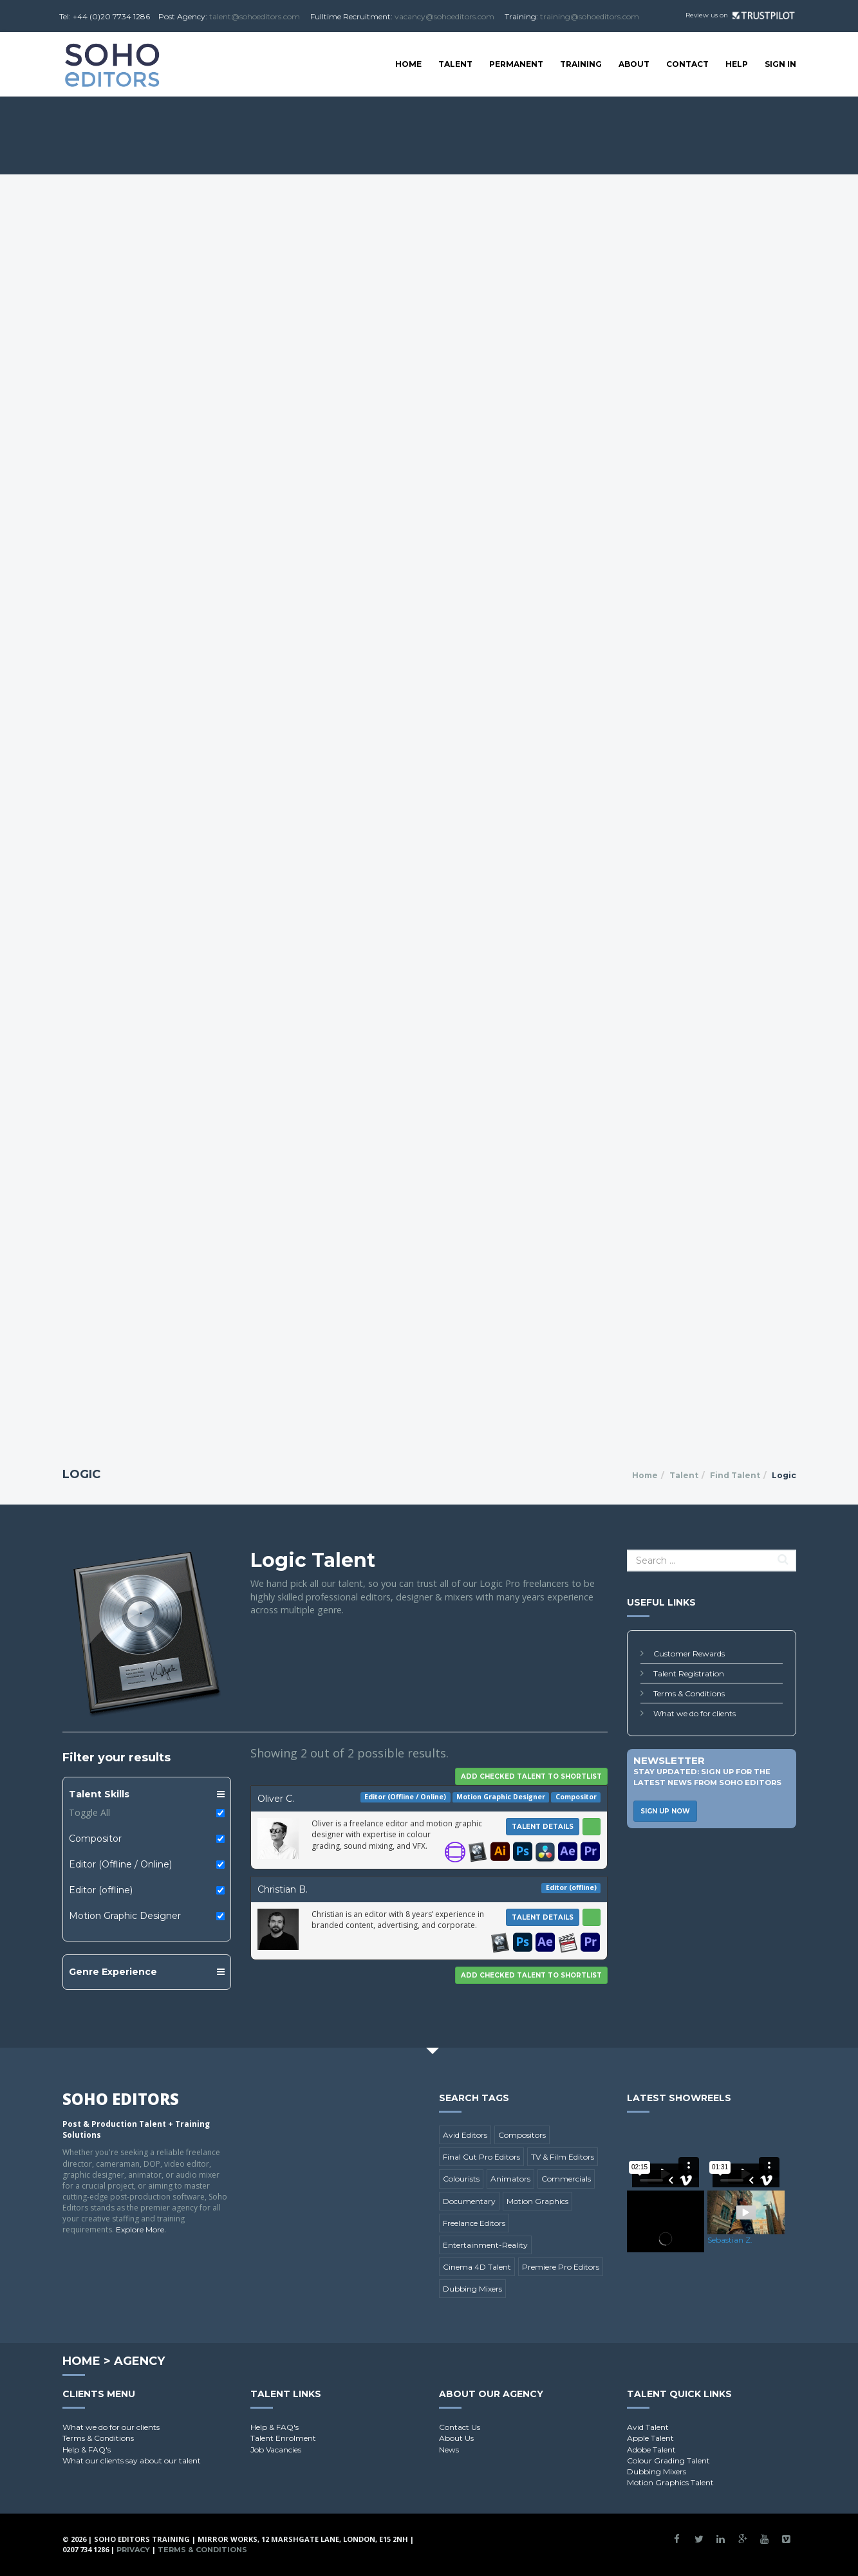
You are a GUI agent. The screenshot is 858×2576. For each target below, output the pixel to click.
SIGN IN (780, 64)
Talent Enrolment (283, 2438)
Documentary (469, 2201)
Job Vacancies (275, 2449)
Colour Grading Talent (668, 2460)
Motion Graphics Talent (670, 2482)
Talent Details (543, 1826)
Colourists (461, 2178)
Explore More (140, 2229)
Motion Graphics (537, 2201)
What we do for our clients (111, 2427)
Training (581, 64)
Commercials (566, 2178)
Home (408, 64)
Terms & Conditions (689, 1693)
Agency (139, 2361)
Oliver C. (275, 1798)
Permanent (516, 64)
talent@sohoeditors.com (254, 16)
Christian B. (282, 1889)
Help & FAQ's (86, 2449)
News (449, 2449)
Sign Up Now (665, 1811)
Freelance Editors (474, 2223)
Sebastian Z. (729, 2240)
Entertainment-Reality (485, 2245)
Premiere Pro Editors (560, 2267)
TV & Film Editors (562, 2157)
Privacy (133, 2549)
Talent (455, 64)
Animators (510, 2178)
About (634, 64)
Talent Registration (688, 1673)
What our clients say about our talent (131, 2460)
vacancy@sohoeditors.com (444, 16)
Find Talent (735, 1475)
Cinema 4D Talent (477, 2267)
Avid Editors (465, 2135)
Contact (687, 64)
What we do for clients (694, 1713)
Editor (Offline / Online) (120, 1864)
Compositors (522, 2135)
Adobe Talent (651, 2449)
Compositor (95, 1838)
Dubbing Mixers (472, 2288)
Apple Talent (650, 2438)
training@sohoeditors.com (589, 16)
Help (736, 64)
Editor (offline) (101, 1890)
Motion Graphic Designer (125, 1916)
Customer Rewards (689, 1653)
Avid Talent (648, 2427)
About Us (456, 2438)
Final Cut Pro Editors (481, 2157)
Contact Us (459, 2427)
